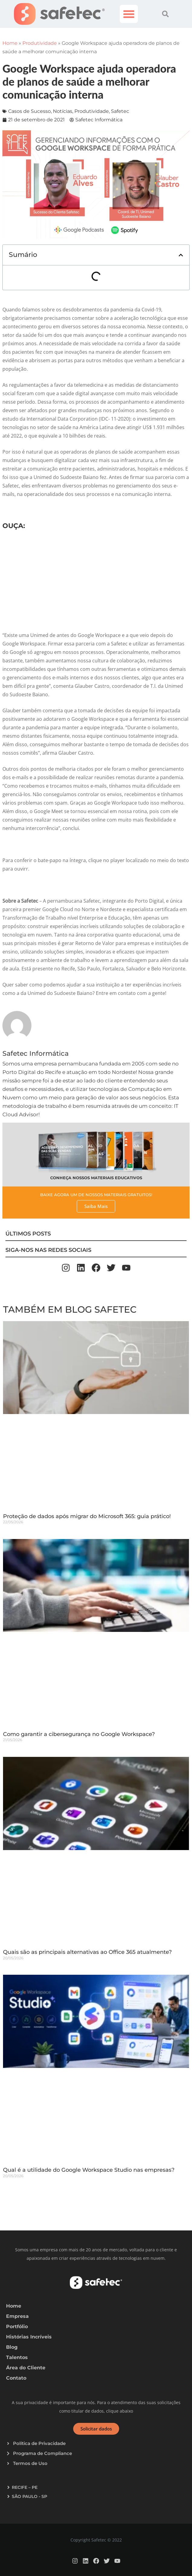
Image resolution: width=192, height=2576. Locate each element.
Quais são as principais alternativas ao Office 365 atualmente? (87, 1952)
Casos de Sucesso (29, 111)
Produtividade (39, 43)
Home (10, 43)
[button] (129, 14)
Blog (12, 2347)
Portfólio (17, 2326)
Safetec (120, 111)
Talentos (17, 2357)
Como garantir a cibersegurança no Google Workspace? (79, 1734)
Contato (16, 2378)
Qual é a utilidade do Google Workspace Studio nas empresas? (88, 2170)
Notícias (62, 111)
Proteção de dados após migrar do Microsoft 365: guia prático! (87, 1516)
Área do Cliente (25, 2368)
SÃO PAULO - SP (29, 2496)
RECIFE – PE (24, 2487)
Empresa (17, 2316)
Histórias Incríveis (29, 2337)
